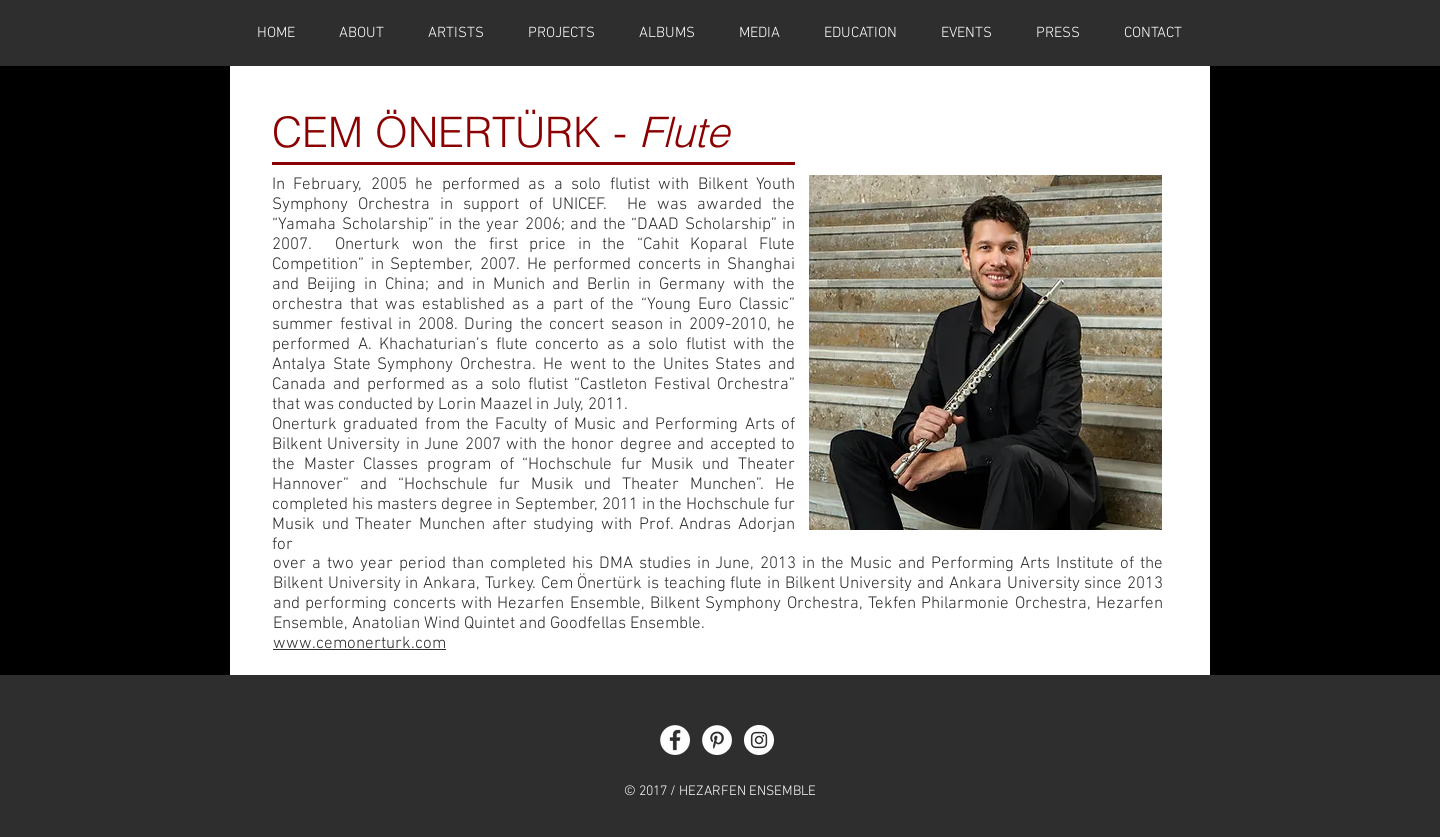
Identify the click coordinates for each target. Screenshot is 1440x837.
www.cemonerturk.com (359, 644)
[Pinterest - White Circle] (717, 740)
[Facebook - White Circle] (675, 740)
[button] (860, 33)
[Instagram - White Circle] (759, 740)
